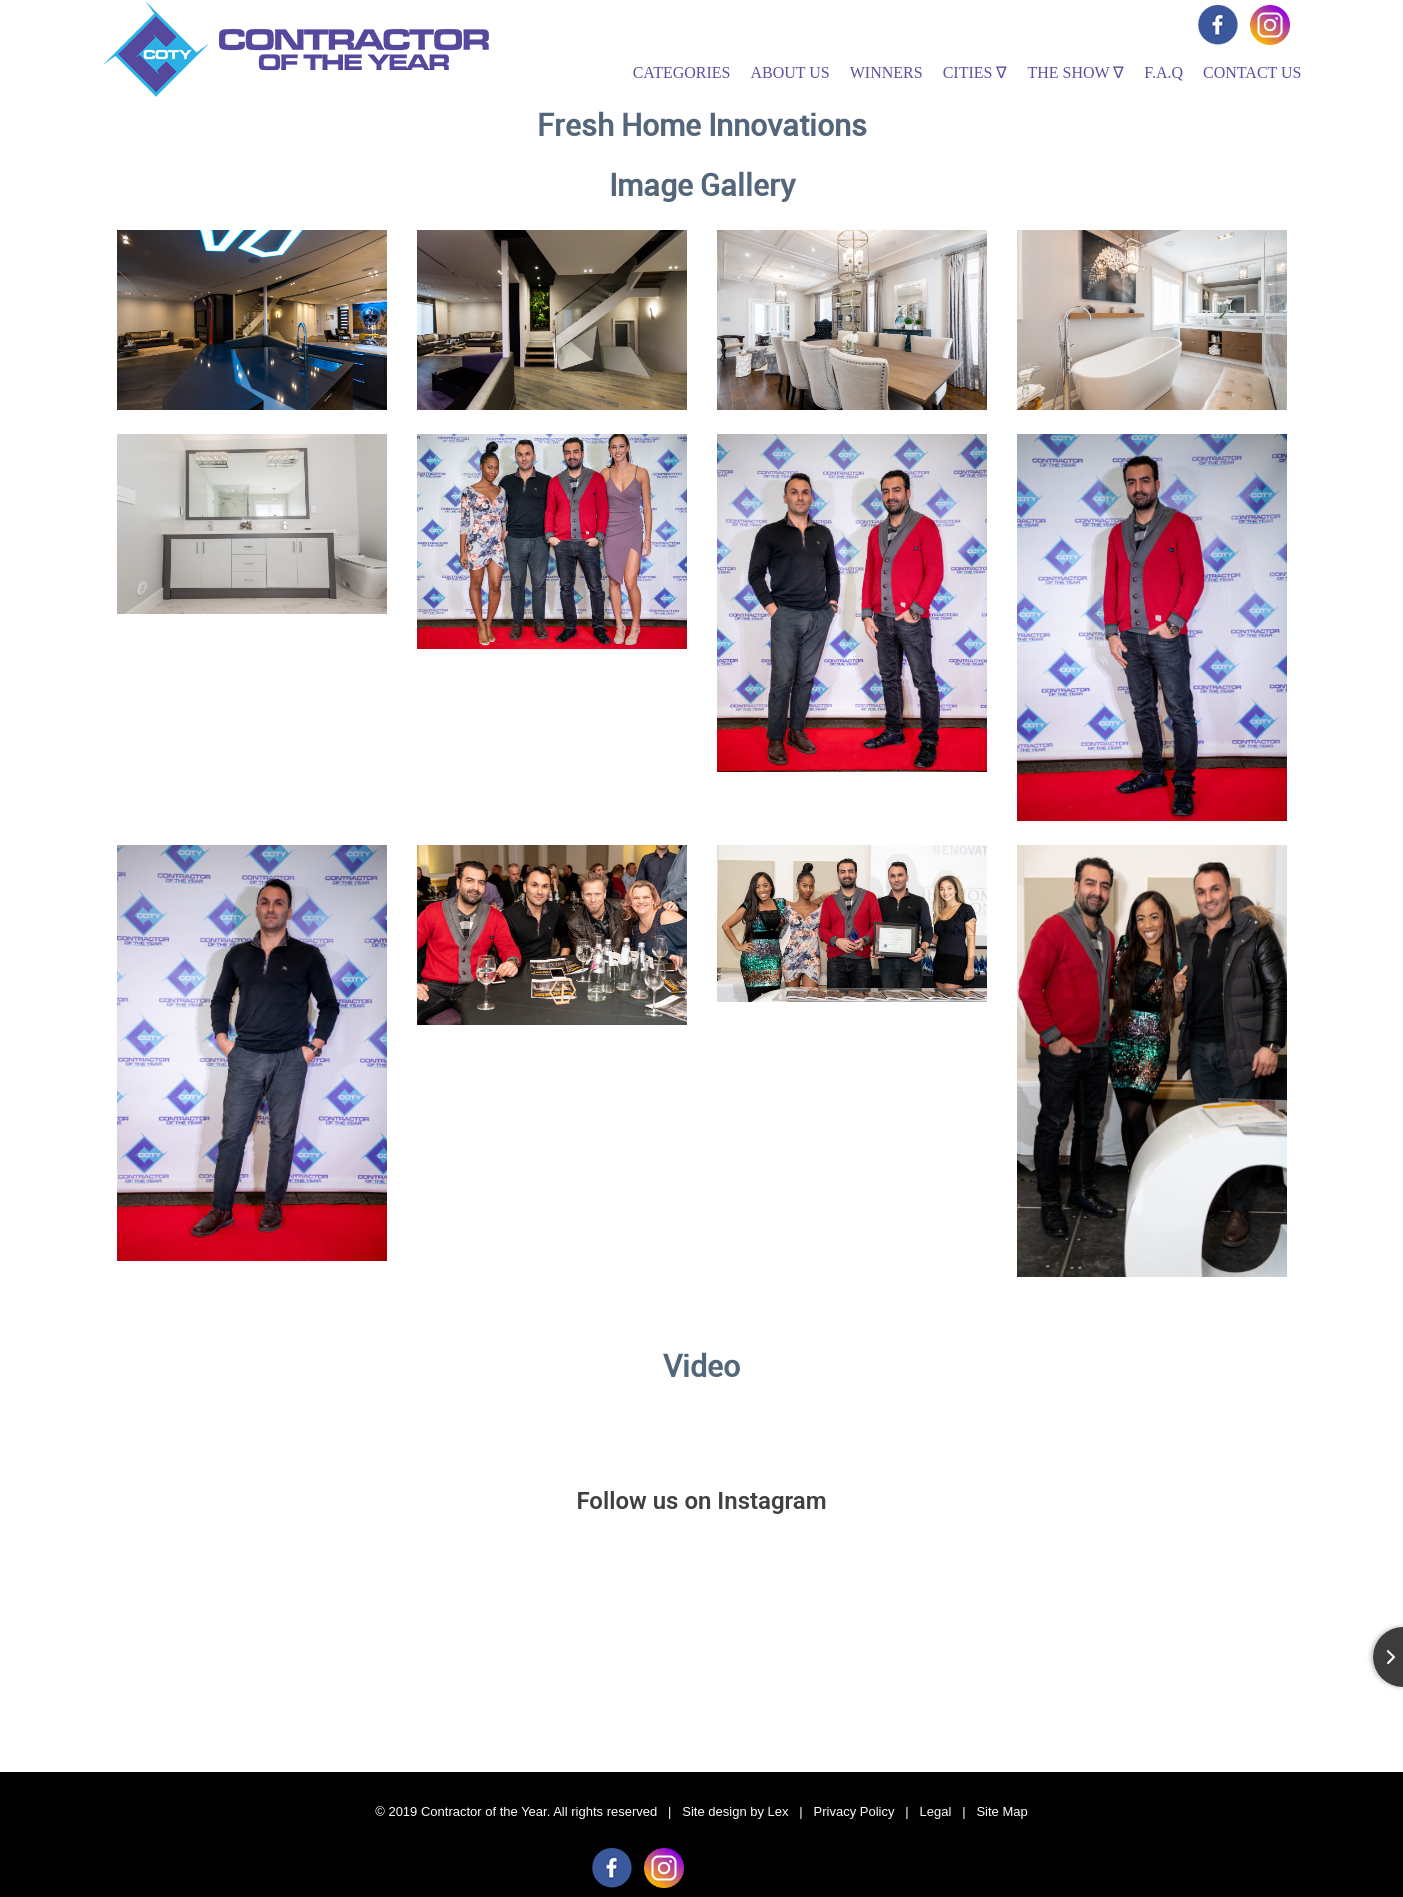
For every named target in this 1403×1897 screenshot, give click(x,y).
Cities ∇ (975, 72)
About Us (789, 72)
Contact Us (1252, 72)
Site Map (1001, 1811)
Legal (936, 1811)
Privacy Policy (854, 1811)
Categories (682, 72)
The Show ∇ (1075, 72)
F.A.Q (1163, 72)
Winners (886, 72)
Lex (778, 1811)
